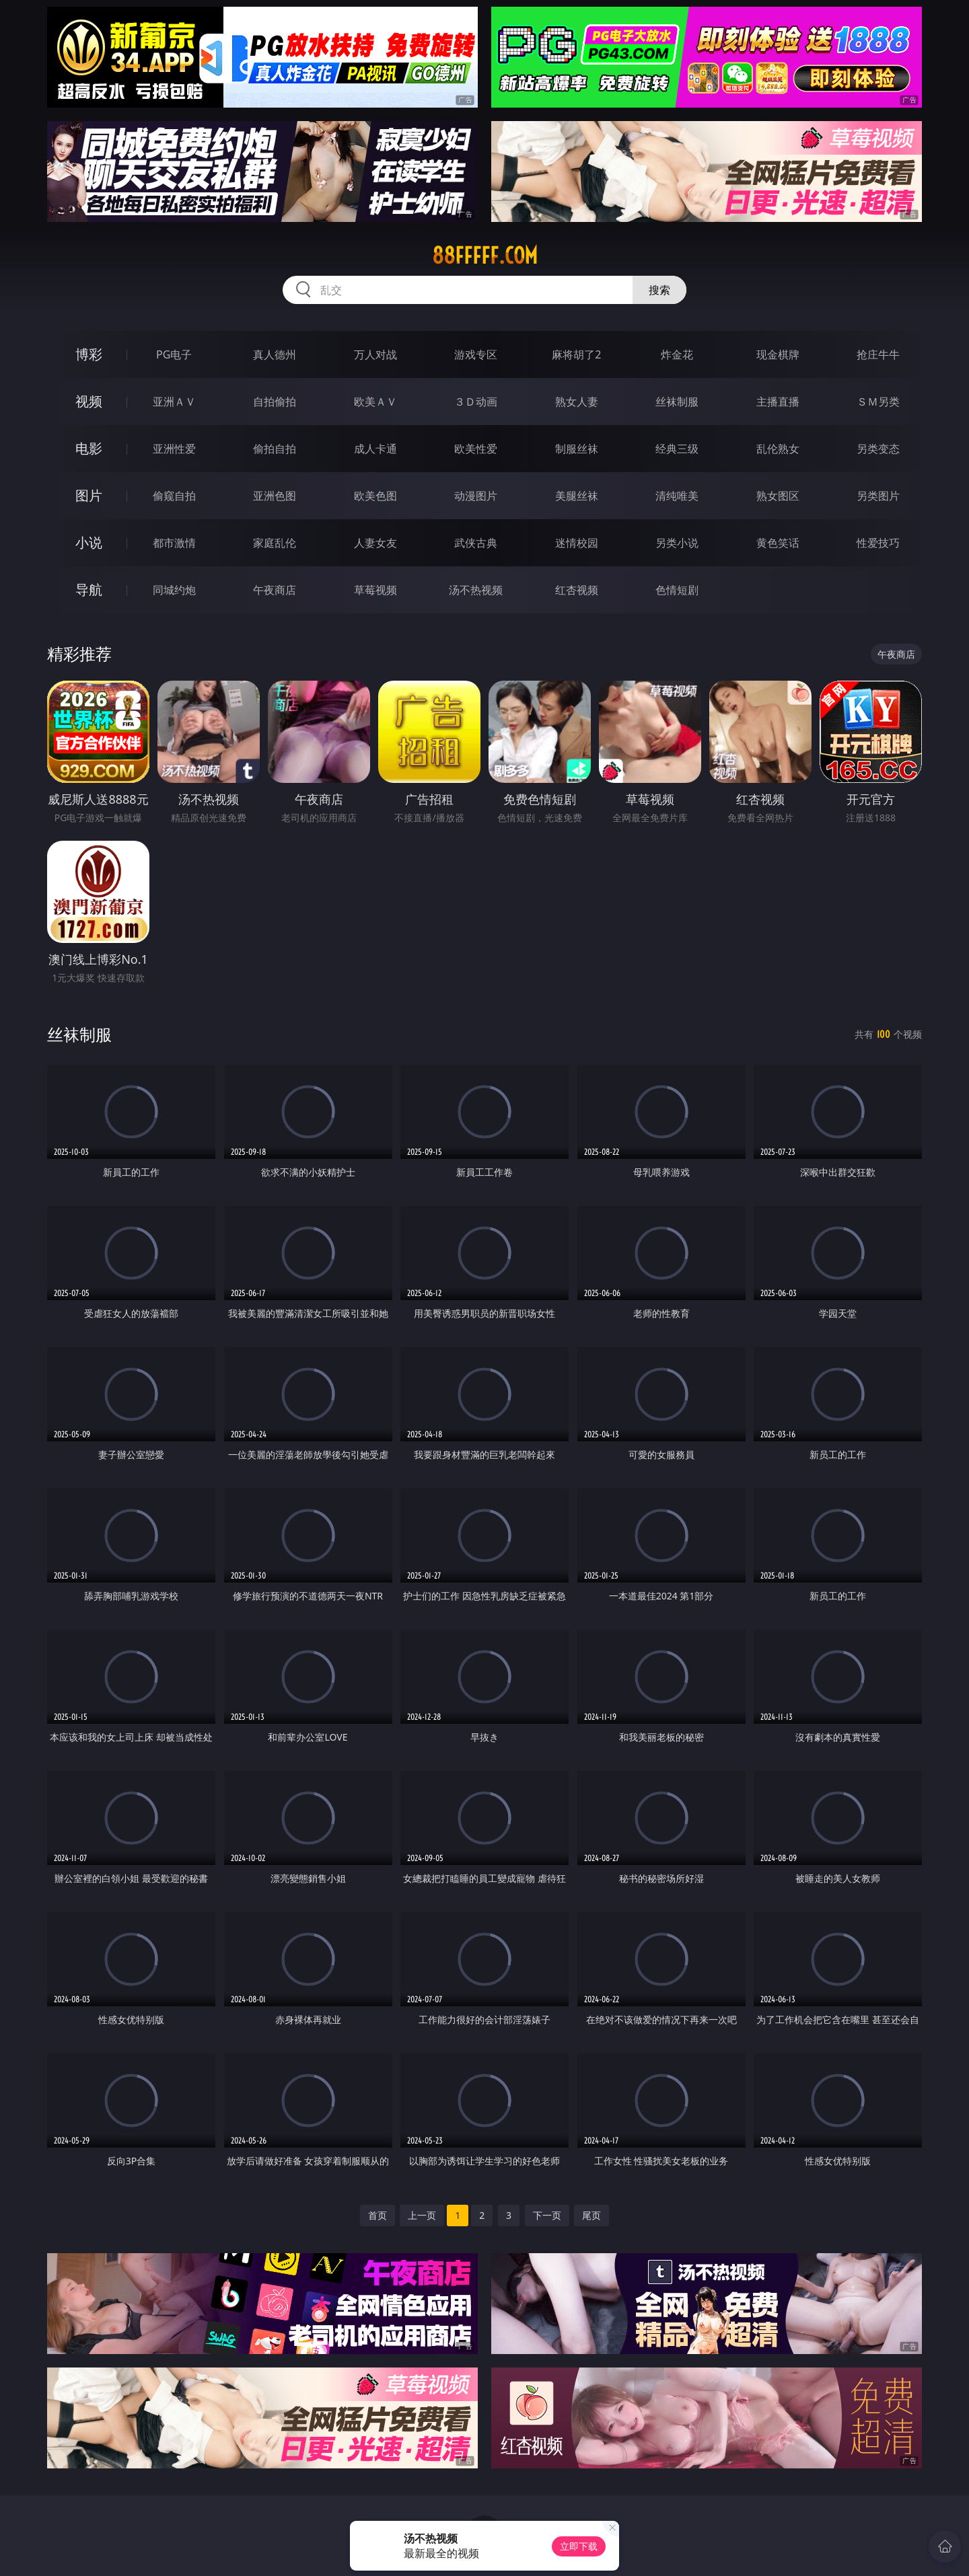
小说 (88, 542)
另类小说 (676, 542)
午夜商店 (274, 589)
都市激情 (174, 542)
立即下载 (579, 2546)
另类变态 (878, 448)
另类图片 (878, 495)
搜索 (659, 289)
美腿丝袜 (576, 495)
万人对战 (375, 354)
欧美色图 (375, 495)
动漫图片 (475, 495)
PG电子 (174, 354)
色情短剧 (676, 589)
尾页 (591, 2215)
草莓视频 (375, 589)
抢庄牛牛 (878, 354)
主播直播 (777, 401)
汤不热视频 (476, 589)
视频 (88, 401)
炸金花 (677, 354)
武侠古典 (475, 542)
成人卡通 (375, 448)
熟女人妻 (576, 401)
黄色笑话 (777, 542)
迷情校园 (576, 542)
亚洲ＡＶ (174, 401)
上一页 (422, 2215)
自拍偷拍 (274, 401)
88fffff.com (485, 255)
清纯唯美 (676, 495)
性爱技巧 (878, 542)
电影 (88, 448)
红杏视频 (576, 589)
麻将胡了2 (576, 354)
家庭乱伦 (274, 542)
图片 (88, 495)
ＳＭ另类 (878, 401)
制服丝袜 (576, 448)
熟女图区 (777, 495)
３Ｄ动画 (475, 401)
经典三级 (676, 448)
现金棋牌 (777, 354)
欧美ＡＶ (375, 401)
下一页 (547, 2215)
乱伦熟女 (777, 448)
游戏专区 (475, 354)
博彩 (88, 354)
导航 (88, 589)
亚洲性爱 (174, 448)
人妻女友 (375, 542)
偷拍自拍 (274, 448)
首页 (377, 2215)
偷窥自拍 (174, 495)
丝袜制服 (676, 401)
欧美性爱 (475, 448)
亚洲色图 (274, 495)
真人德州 (274, 354)
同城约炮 (174, 589)
